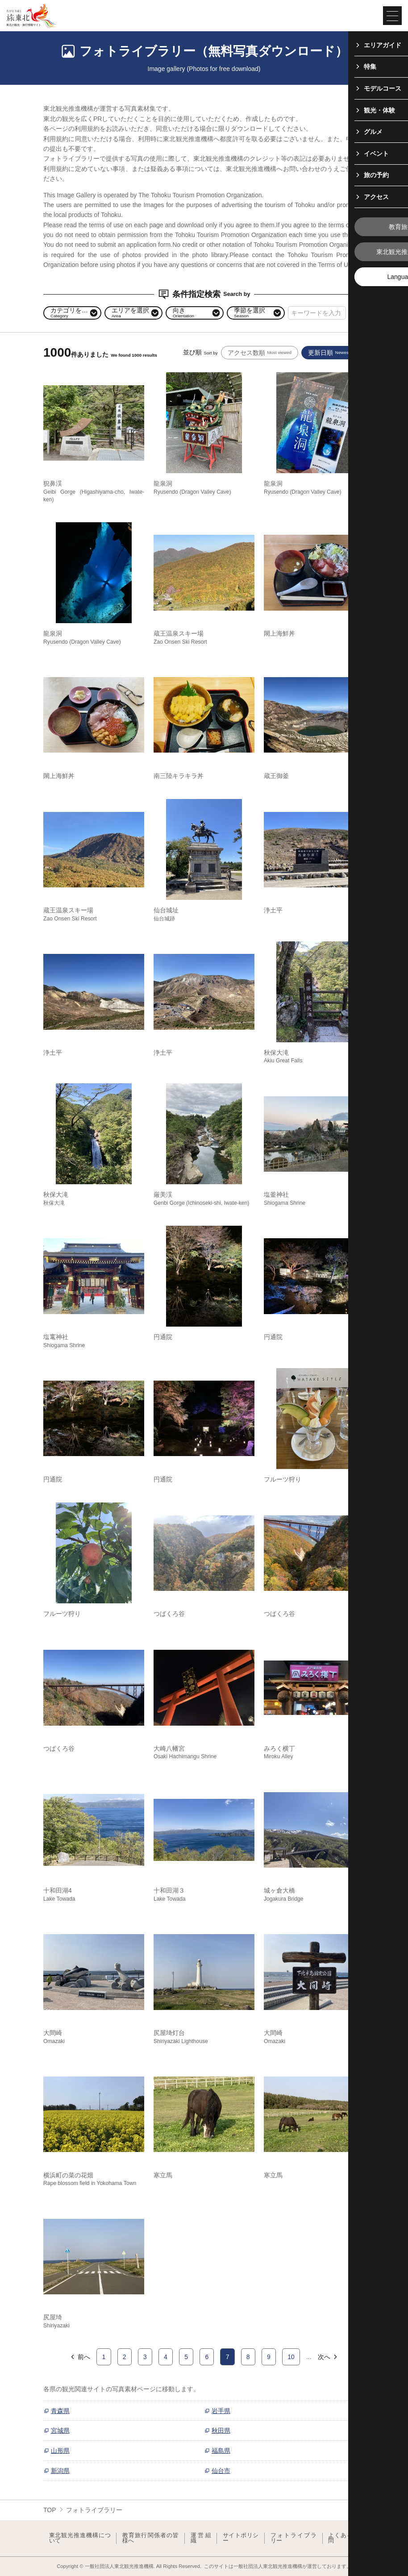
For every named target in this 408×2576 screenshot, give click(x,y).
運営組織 (201, 2538)
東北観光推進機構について (80, 2538)
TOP (49, 2510)
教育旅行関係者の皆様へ (150, 2538)
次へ (328, 2357)
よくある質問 (343, 2538)
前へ (80, 2357)
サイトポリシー (241, 2538)
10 (291, 2356)
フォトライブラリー (294, 2538)
